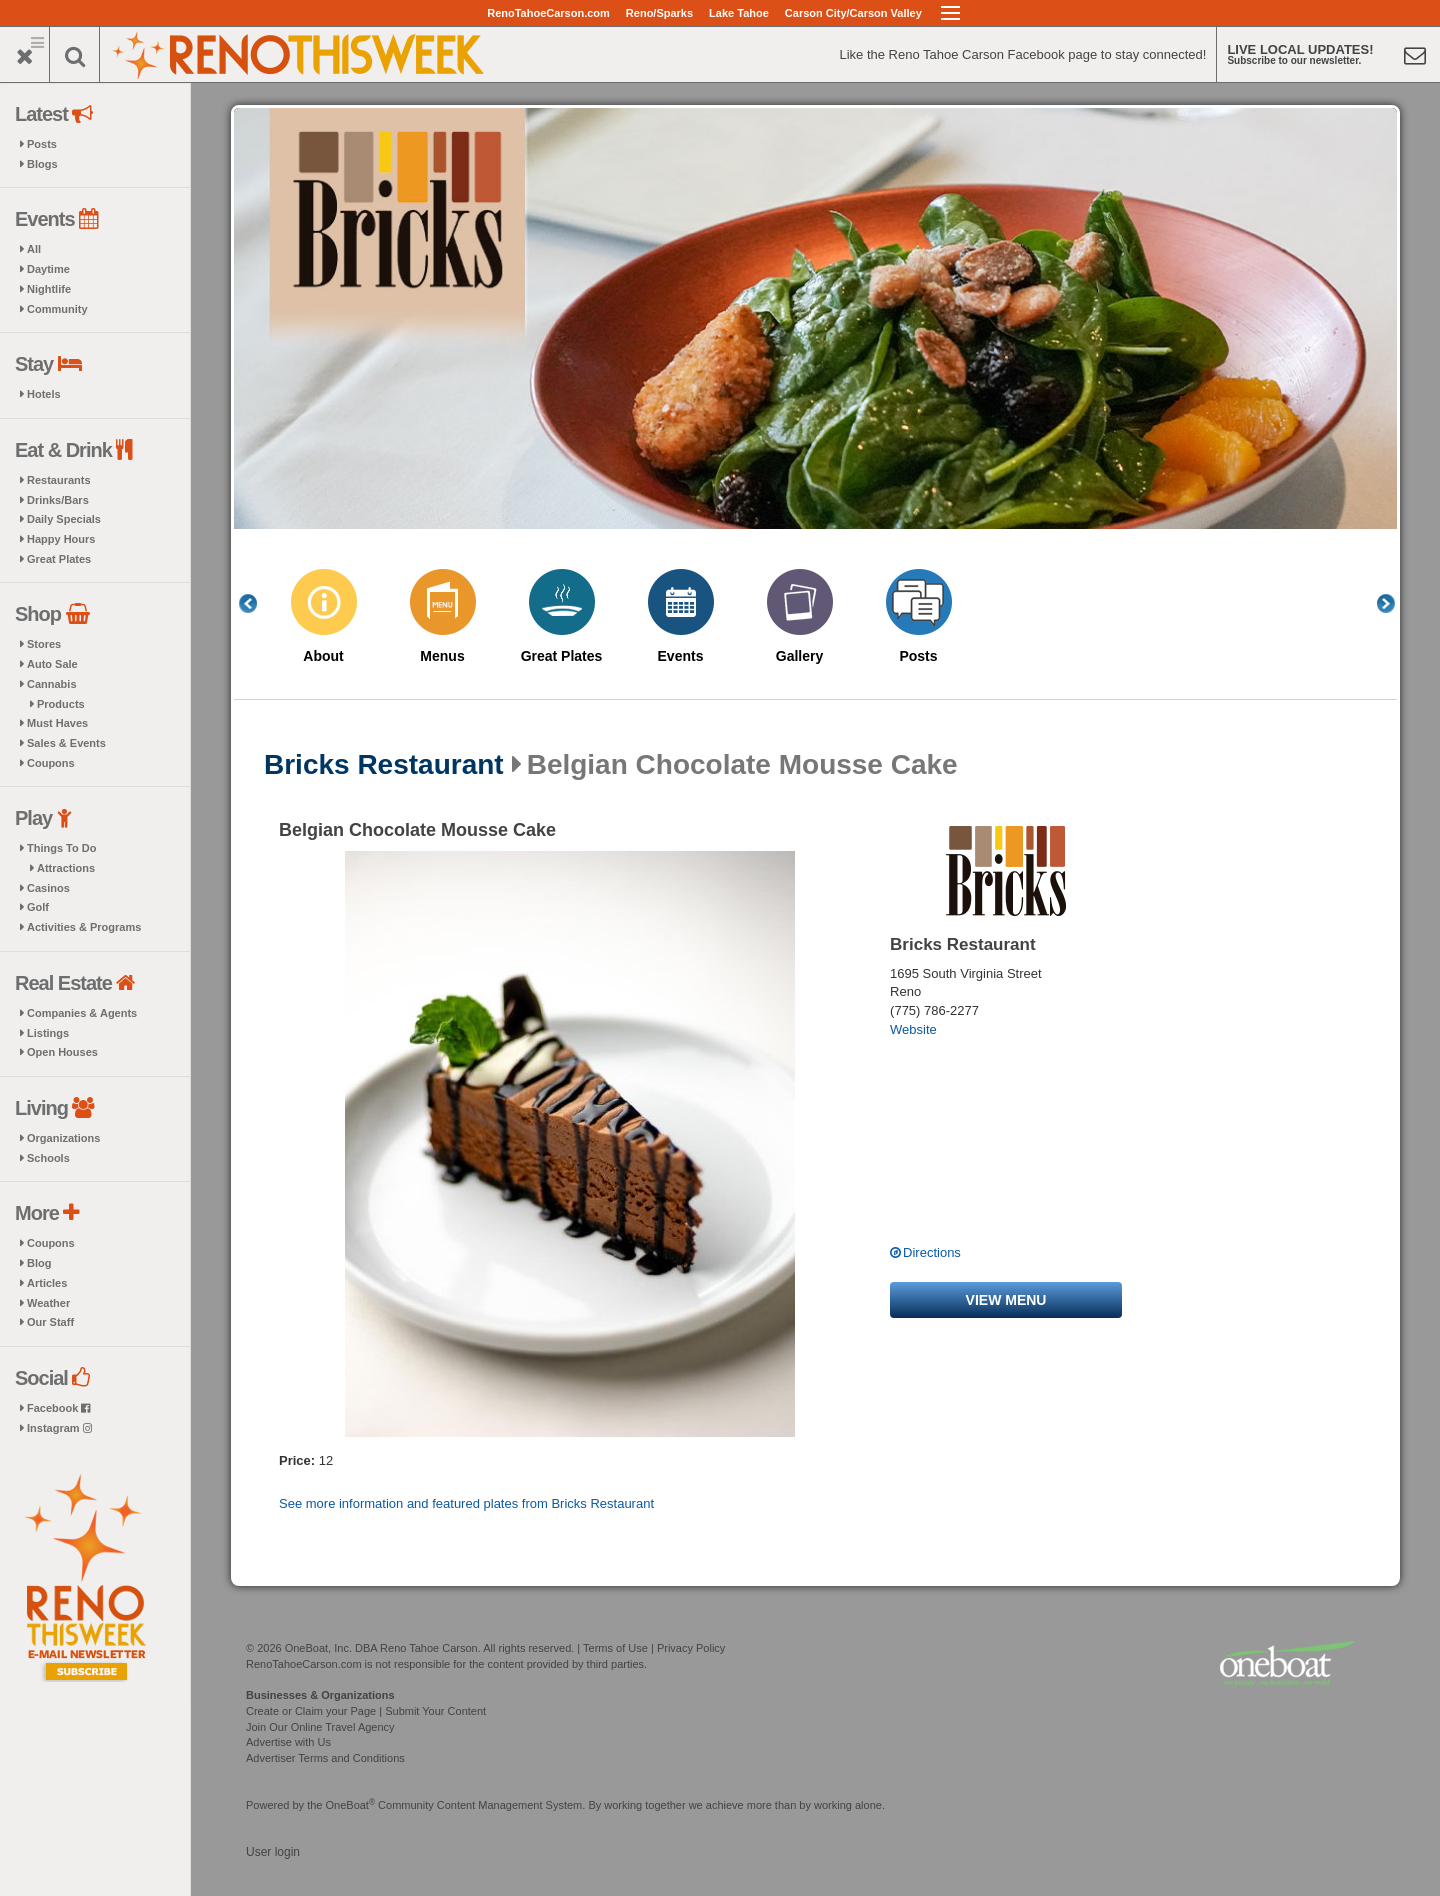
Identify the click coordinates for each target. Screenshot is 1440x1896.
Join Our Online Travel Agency (320, 1727)
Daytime (48, 269)
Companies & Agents (82, 1013)
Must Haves (57, 723)
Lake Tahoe (739, 13)
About (323, 656)
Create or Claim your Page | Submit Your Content (366, 1711)
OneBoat (351, 1805)
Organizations (63, 1138)
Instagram (59, 1428)
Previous (259, 603)
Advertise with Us (288, 1742)
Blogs (42, 164)
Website (913, 1029)
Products (61, 704)
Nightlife (49, 289)
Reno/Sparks (659, 13)
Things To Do (61, 848)
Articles (47, 1283)
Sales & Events (66, 743)
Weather (48, 1303)
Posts (42, 144)
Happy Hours (61, 539)
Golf (38, 907)
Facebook (58, 1408)
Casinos (48, 888)
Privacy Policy (691, 1648)
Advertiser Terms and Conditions (325, 1758)
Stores (44, 644)
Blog (39, 1263)
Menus (442, 656)
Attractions (66, 868)
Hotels (44, 394)
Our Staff (50, 1322)
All (34, 249)
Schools (48, 1158)
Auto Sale (52, 664)
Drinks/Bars (58, 500)
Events (681, 656)
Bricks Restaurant (384, 765)
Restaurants (59, 480)
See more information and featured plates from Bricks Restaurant (466, 1503)
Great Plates (59, 559)
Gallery (799, 656)
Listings (48, 1033)
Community (57, 309)
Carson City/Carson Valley (853, 13)
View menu (1006, 1300)
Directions (932, 1252)
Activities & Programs (84, 927)
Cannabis (52, 684)
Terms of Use (615, 1648)
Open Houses (62, 1052)
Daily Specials (64, 519)
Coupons (51, 763)
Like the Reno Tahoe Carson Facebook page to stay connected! (1022, 54)
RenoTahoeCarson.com (548, 13)
